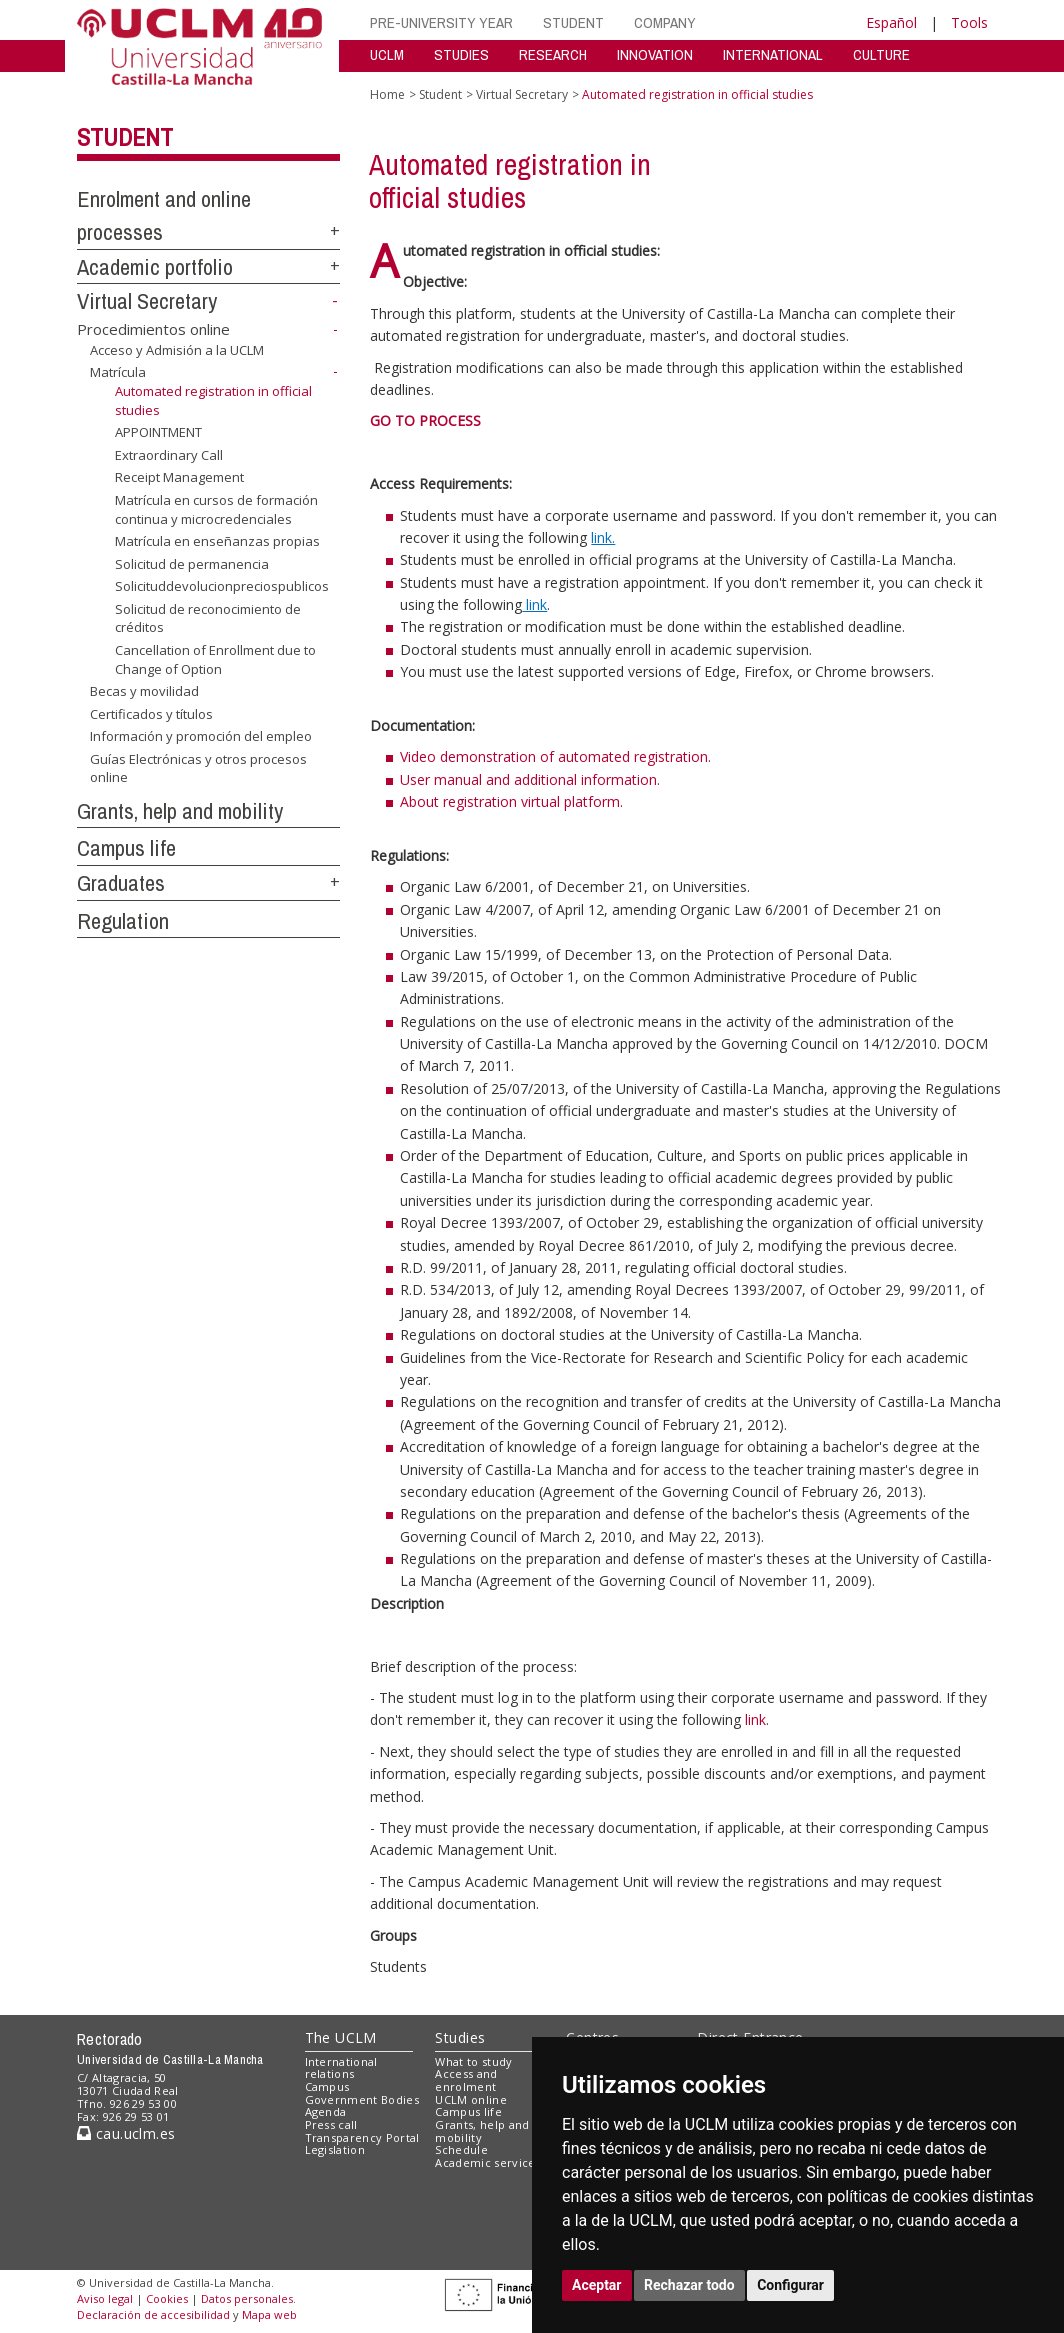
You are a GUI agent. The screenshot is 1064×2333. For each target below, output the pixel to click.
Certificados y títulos (151, 714)
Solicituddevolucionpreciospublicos (222, 586)
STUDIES (461, 54)
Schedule (461, 2149)
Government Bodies (362, 2099)
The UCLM (341, 2037)
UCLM (387, 54)
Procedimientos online (153, 329)
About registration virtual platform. (511, 801)
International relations (341, 2068)
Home (387, 94)
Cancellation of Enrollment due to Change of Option (215, 659)
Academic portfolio (155, 267)
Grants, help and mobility (180, 811)
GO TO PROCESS (425, 420)
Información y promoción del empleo (201, 736)
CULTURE (881, 54)
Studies (460, 2037)
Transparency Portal (362, 2137)
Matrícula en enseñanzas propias (217, 541)
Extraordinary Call (169, 455)
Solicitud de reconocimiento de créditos (208, 618)
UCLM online (471, 2099)
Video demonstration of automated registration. (555, 756)
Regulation (123, 921)
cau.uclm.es (126, 2133)
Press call (331, 2124)
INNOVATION (655, 54)
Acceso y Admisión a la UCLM (177, 350)
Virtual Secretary (147, 301)
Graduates (121, 883)
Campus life (126, 848)
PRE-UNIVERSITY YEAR (441, 22)
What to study (473, 2061)
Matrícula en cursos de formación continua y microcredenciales (216, 509)
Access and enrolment (466, 2080)
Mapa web (269, 2314)
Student (125, 137)
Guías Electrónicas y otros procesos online (198, 768)
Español (891, 22)
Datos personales (247, 2298)
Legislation (335, 2149)
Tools (969, 22)
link (755, 1719)
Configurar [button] (790, 2285)
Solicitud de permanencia (192, 564)
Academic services (488, 2162)
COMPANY (665, 22)
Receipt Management (179, 477)
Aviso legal (105, 2298)
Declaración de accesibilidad (153, 2314)
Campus (327, 2086)
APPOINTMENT (158, 432)
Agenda (326, 2111)
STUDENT (573, 22)
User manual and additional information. (530, 779)
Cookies (167, 2298)
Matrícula (118, 372)
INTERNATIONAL (773, 54)
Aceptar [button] (597, 2285)
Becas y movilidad (144, 691)
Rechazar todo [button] (689, 2285)
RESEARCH (553, 54)
